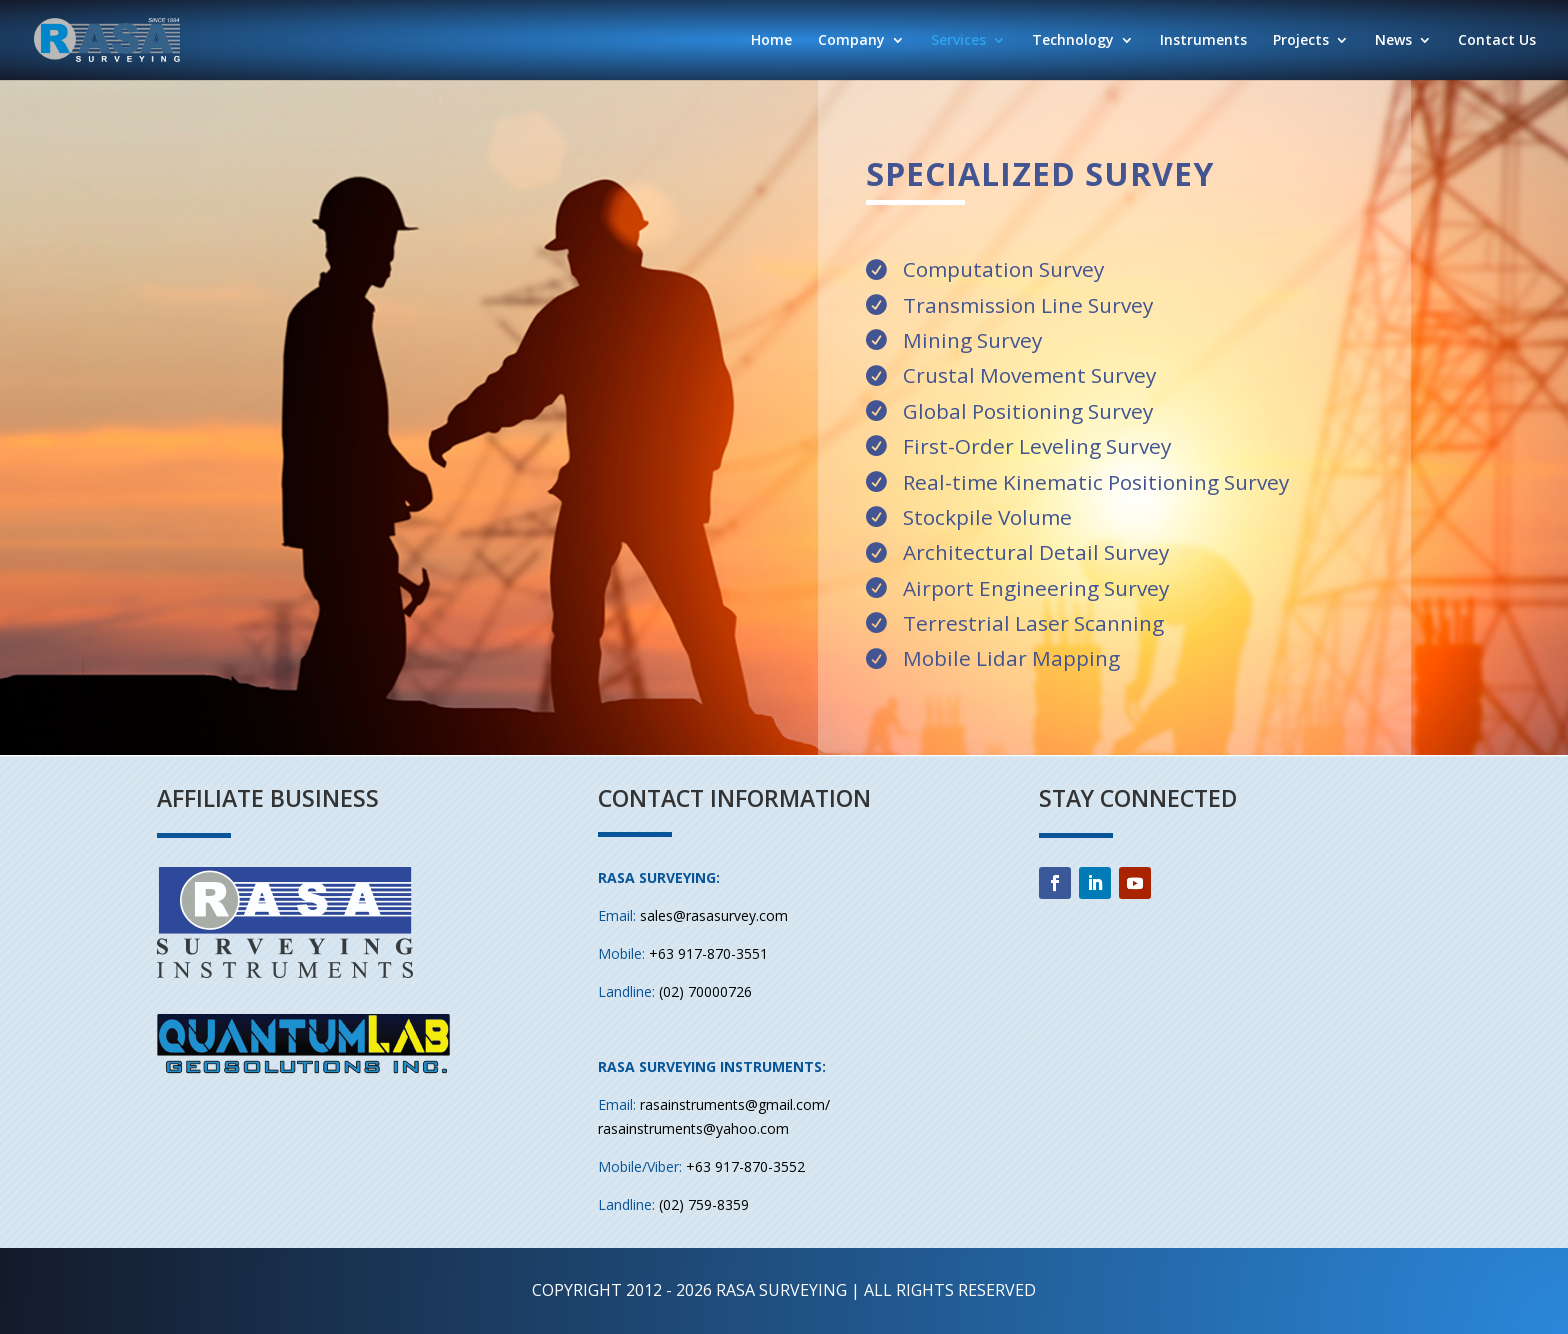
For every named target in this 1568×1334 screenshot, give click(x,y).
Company (851, 41)
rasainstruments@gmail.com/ (735, 1104)
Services (958, 41)
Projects (1301, 41)
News (1393, 41)
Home (771, 41)
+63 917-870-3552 (745, 1166)
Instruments (1203, 41)
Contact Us (1497, 41)
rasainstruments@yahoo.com (693, 1128)
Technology (1073, 41)
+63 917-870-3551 (708, 953)
